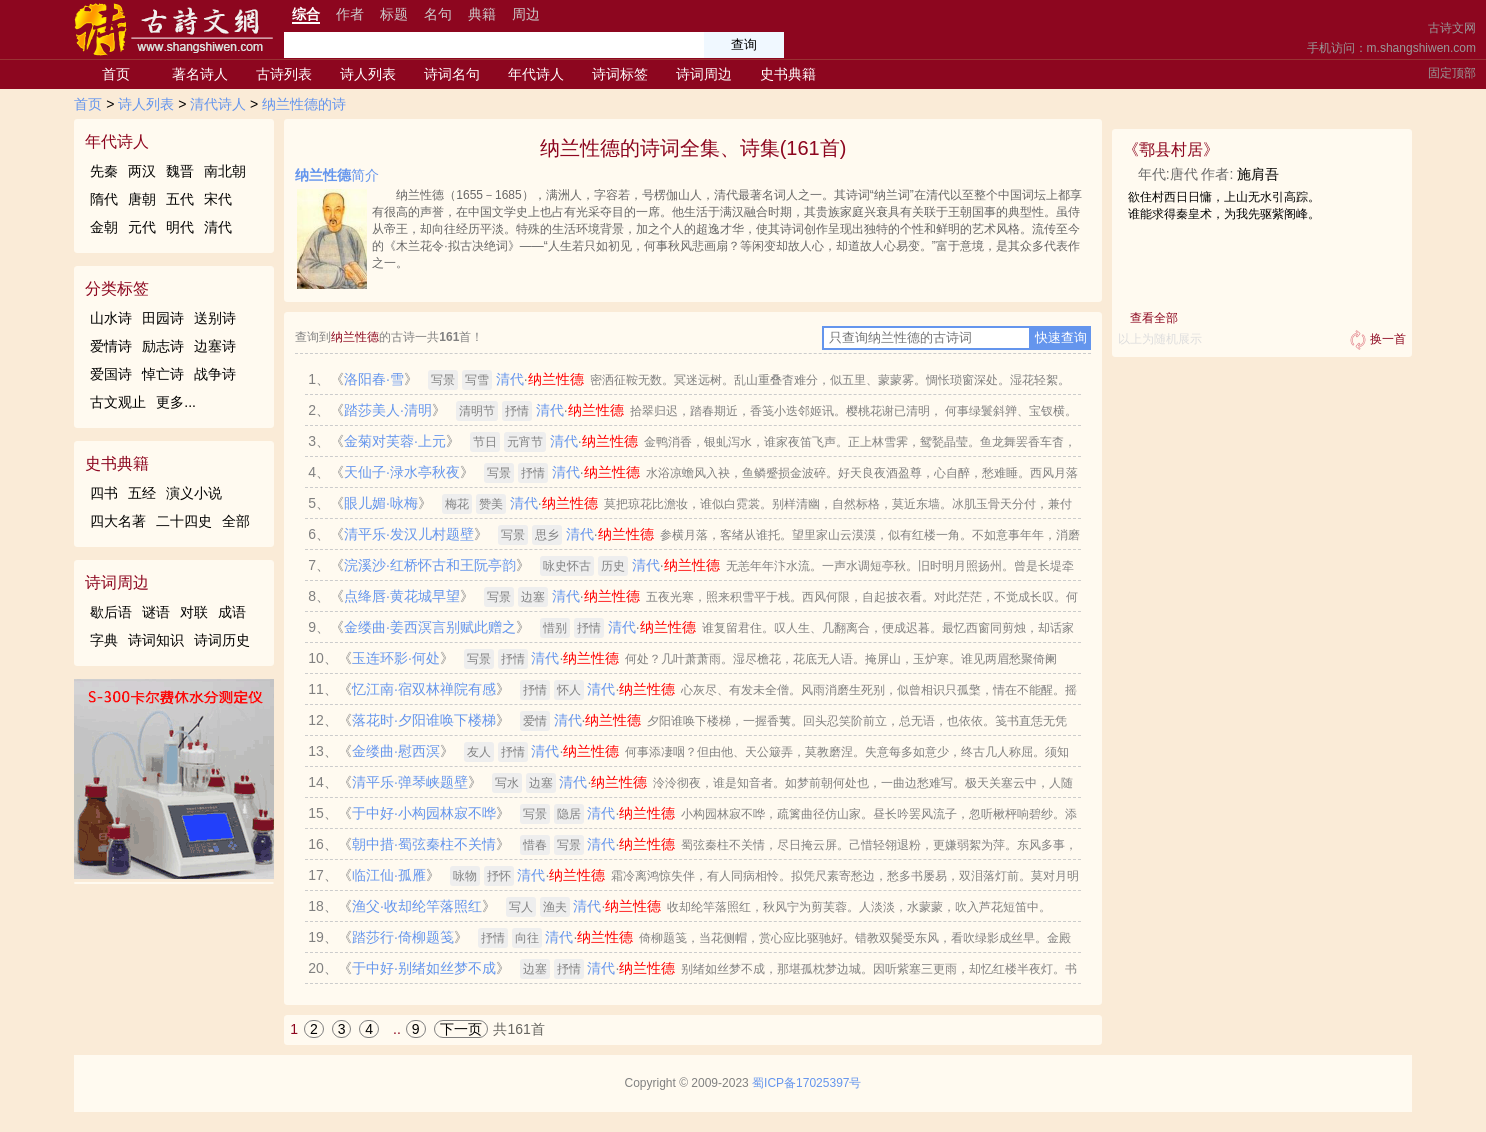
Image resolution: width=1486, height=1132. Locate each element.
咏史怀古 (567, 566)
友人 (479, 752)
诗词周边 (704, 74)
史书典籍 (788, 74)
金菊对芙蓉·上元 (395, 441)
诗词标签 (620, 74)
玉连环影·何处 (396, 658)
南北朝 (225, 171)
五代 (180, 199)
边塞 (533, 597)
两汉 (142, 171)
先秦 (104, 171)
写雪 (477, 380)
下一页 (461, 1029)
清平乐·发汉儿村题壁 (409, 534)
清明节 (477, 411)
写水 (507, 783)
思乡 (547, 535)
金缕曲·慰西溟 (396, 751)
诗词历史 (222, 640)
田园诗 (163, 318)
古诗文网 (1452, 28)
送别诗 (215, 318)
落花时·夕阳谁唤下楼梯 (424, 720)
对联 (194, 612)
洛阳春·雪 (374, 379)
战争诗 (215, 374)
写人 (521, 907)
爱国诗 (111, 374)
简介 (337, 175)
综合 (306, 14)
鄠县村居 (1171, 149)
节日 (485, 442)
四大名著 (118, 521)
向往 (527, 938)
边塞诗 (215, 346)
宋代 (218, 199)
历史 (613, 566)
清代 (218, 227)
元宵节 (525, 442)
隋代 (104, 199)
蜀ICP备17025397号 (806, 1083)
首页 (116, 74)
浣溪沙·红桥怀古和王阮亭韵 (430, 565)
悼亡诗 (163, 374)
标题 (394, 14)
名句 (438, 14)
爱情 (535, 721)
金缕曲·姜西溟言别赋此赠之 (430, 627)
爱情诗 (111, 346)
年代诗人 (536, 74)
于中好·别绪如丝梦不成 (424, 968)
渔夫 (555, 907)
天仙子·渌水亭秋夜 (402, 472)
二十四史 (184, 521)
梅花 (457, 504)
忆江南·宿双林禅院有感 (424, 689)
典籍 (482, 14)
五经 (142, 493)
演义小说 (194, 493)
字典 (104, 640)
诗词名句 (452, 74)
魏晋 (180, 171)
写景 (443, 380)
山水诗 (111, 318)
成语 (232, 612)
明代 (180, 227)
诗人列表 (368, 74)
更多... (176, 402)
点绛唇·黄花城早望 (402, 596)
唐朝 (142, 199)
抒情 (517, 411)
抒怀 (499, 876)
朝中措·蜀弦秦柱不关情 (424, 844)
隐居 (569, 814)
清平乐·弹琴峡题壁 (410, 782)
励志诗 (163, 346)
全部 (236, 521)
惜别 (555, 628)
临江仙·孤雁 (389, 875)
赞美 (491, 504)
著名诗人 (200, 74)
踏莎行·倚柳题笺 (403, 937)
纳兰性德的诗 (304, 104)
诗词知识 (156, 640)
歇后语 (111, 612)
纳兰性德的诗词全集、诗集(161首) (693, 148)
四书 (104, 493)
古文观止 (118, 402)
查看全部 (1154, 318)
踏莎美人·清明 (388, 410)
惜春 (535, 845)
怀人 (569, 690)
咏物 (465, 876)
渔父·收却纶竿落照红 (417, 906)
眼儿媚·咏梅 (381, 503)
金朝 (104, 227)
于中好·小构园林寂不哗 (424, 813)
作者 (350, 14)
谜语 (156, 612)
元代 (142, 227)
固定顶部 (1452, 73)
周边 (526, 14)
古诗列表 (284, 74)
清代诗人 (218, 104)
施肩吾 (1258, 174)
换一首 (1376, 340)
